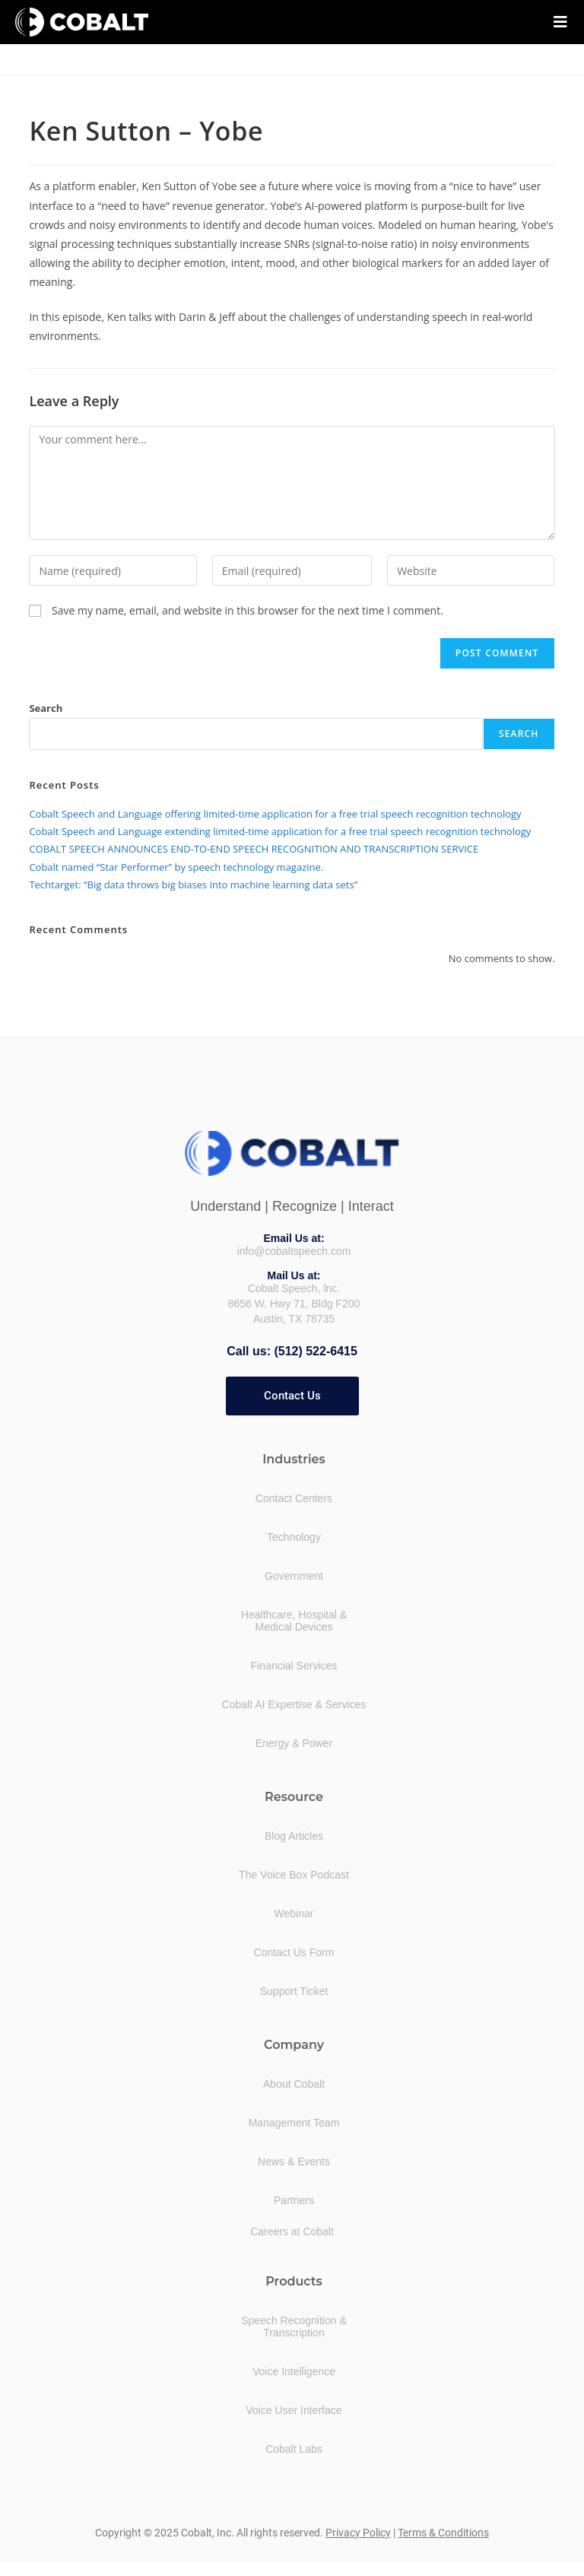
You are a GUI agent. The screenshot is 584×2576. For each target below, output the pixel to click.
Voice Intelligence (293, 2371)
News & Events (294, 2161)
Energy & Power (294, 1742)
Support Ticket (294, 1990)
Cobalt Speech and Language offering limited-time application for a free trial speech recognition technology (275, 814)
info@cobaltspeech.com (294, 1251)
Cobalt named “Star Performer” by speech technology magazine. (176, 867)
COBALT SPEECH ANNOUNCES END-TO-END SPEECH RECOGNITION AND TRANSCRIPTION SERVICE (253, 849)
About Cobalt (294, 2083)
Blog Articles (294, 1835)
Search (45, 708)
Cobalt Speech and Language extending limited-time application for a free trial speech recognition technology (280, 831)
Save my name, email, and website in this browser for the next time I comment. (247, 610)
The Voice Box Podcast (294, 1874)
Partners (294, 2199)
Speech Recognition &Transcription (294, 2326)
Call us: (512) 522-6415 (292, 1351)
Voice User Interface (293, 2409)
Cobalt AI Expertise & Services (294, 1704)
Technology (294, 1536)
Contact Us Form (294, 1951)
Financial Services (294, 1665)
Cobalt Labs (293, 2448)
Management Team (294, 2122)
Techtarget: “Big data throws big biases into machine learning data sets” (193, 884)
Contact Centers (294, 1497)
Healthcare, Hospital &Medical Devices (294, 1620)
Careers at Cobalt (292, 2231)
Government (294, 1575)
